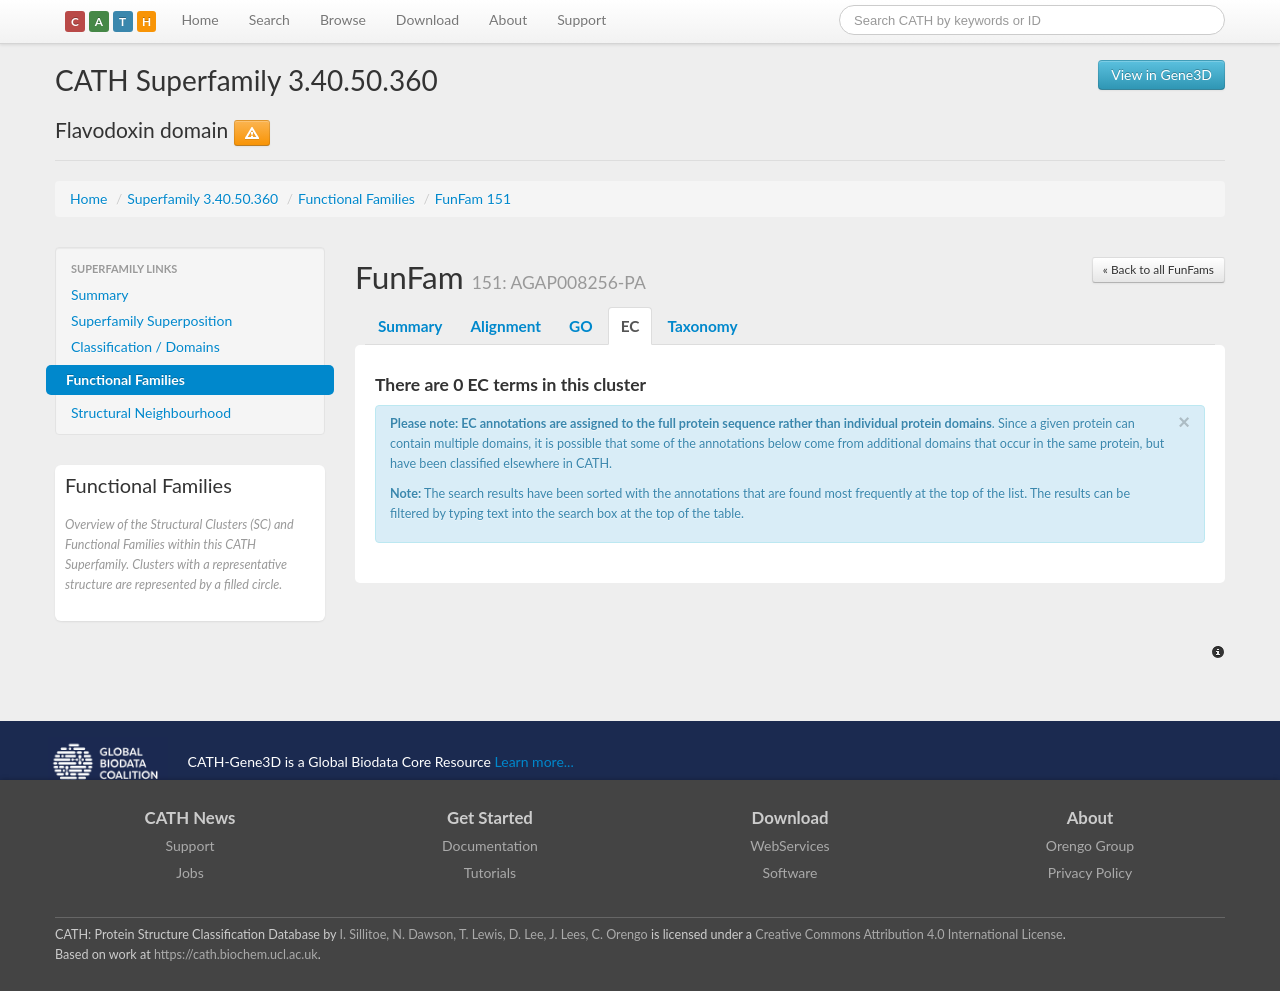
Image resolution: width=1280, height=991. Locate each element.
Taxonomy (702, 326)
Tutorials (490, 872)
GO (581, 326)
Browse (343, 19)
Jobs (190, 872)
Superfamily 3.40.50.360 (204, 198)
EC (630, 326)
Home (199, 19)
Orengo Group (1090, 845)
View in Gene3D (1161, 74)
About (508, 19)
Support (581, 19)
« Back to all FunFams (1158, 269)
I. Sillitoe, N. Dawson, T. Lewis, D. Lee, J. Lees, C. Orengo (494, 934)
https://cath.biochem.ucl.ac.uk (236, 954)
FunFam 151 (473, 198)
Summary (100, 294)
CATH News (190, 817)
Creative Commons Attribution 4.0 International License (908, 934)
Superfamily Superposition (151, 320)
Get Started (490, 817)
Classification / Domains (145, 346)
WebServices (789, 845)
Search (269, 19)
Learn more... (534, 761)
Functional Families (358, 198)
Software (790, 872)
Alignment (505, 326)
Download (427, 19)
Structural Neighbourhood (151, 412)
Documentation (490, 845)
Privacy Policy (1090, 872)
